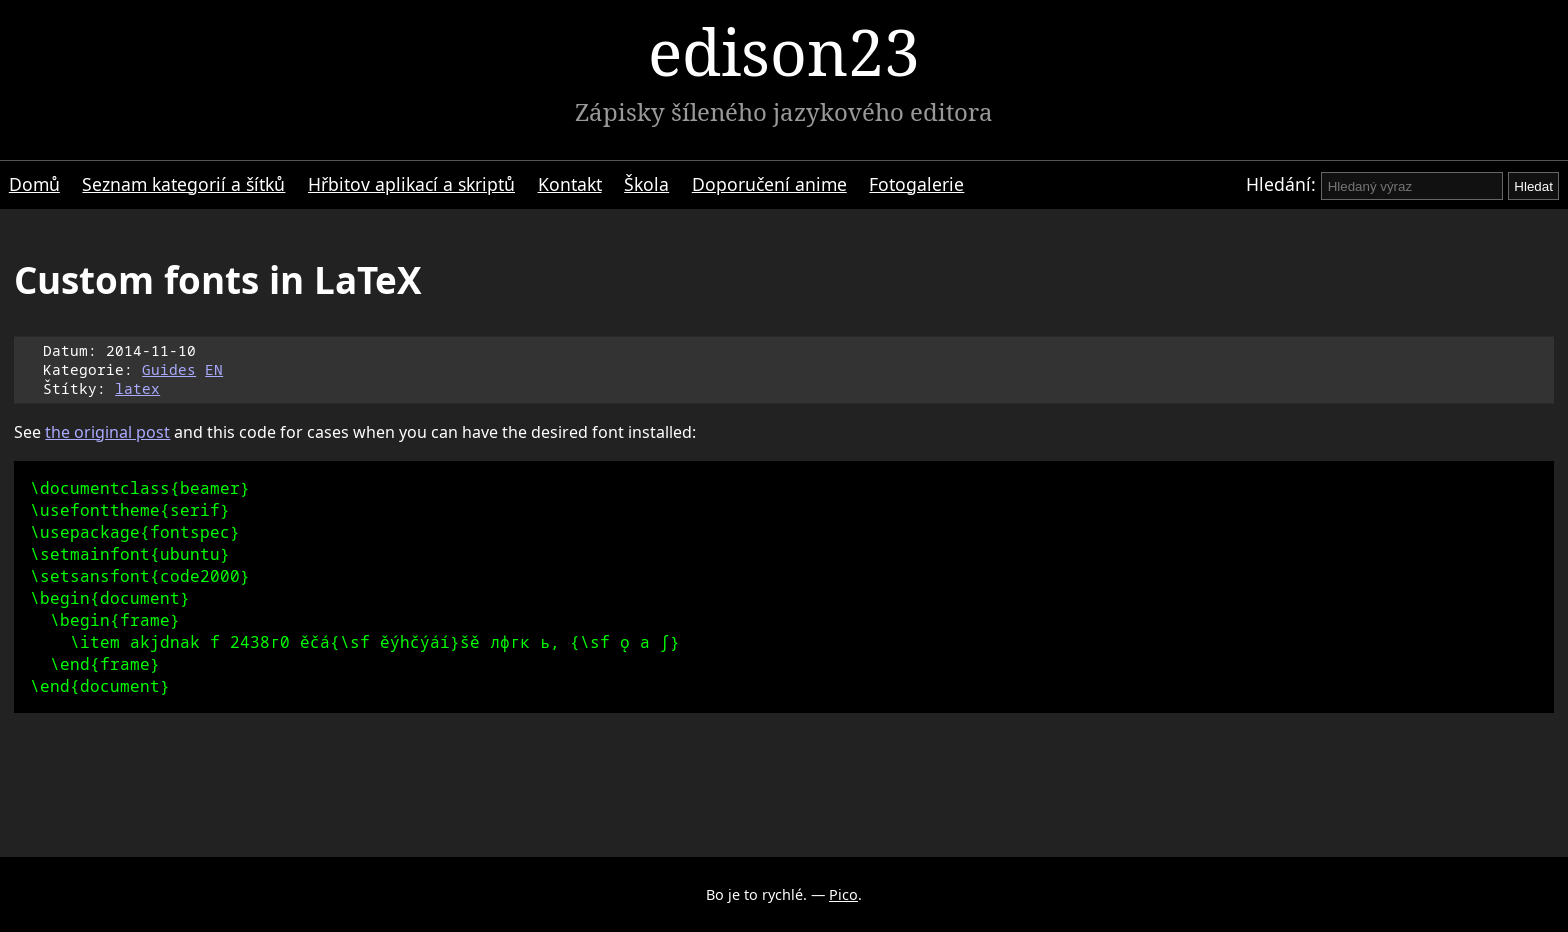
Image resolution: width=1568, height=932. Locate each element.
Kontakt (570, 184)
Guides (169, 369)
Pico (843, 894)
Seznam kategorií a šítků (183, 184)
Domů (34, 184)
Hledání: (1281, 184)
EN (214, 369)
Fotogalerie (916, 184)
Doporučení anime (769, 184)
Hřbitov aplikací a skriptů (411, 184)
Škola (646, 184)
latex (137, 388)
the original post (107, 432)
